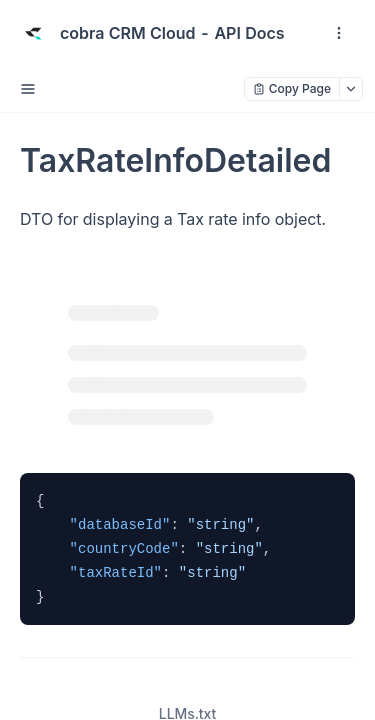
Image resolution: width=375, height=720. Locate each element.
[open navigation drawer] (339, 33)
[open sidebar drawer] (28, 89)
